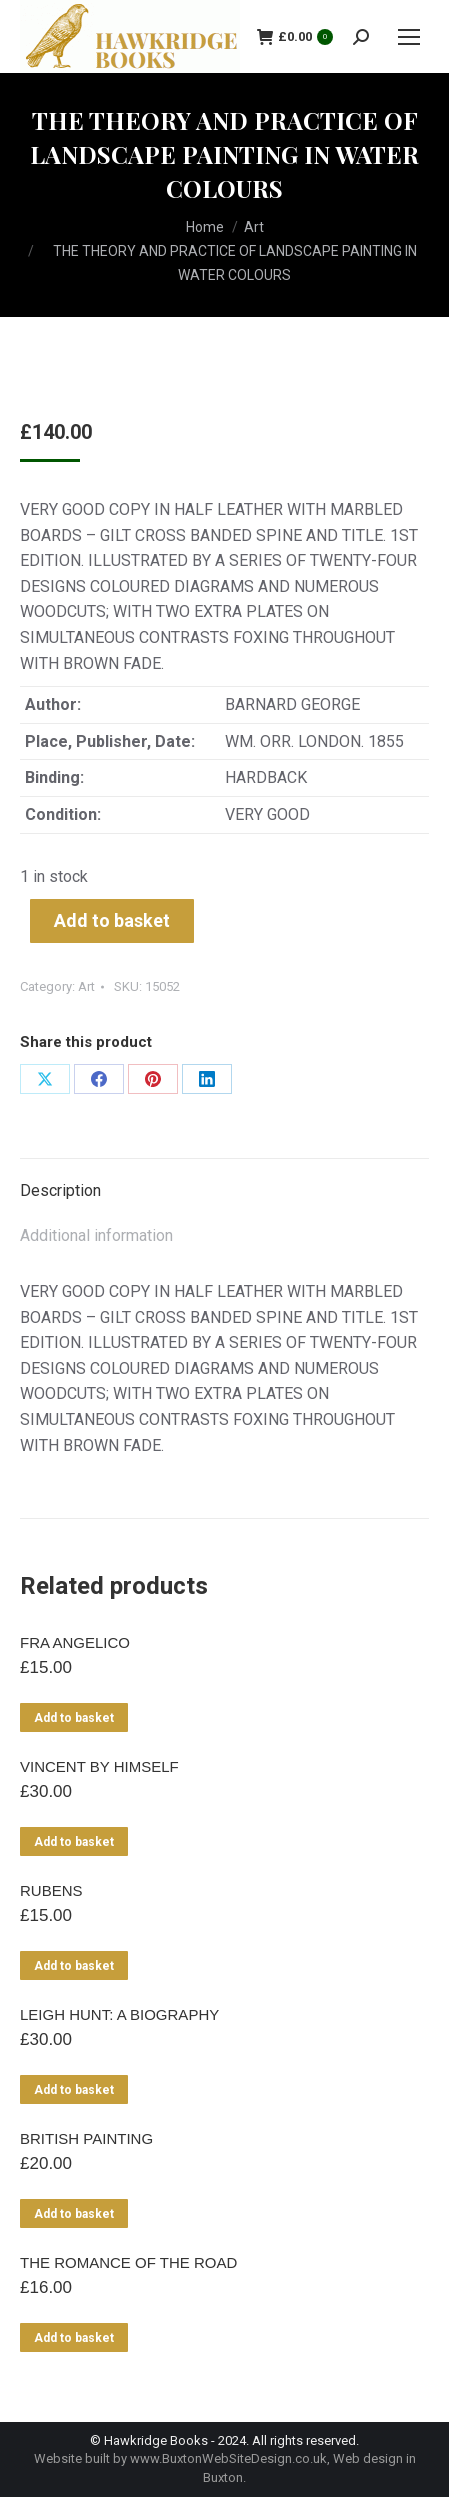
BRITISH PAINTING (86, 2138)
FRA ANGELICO (75, 1642)
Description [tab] (60, 1190)
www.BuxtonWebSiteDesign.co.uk (228, 2458)
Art (86, 986)
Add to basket (112, 920)
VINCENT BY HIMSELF (99, 1766)
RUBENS (51, 1890)
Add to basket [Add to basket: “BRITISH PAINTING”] (74, 2214)
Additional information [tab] (96, 1235)
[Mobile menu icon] (409, 37)
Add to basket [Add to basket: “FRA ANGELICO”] (74, 1718)
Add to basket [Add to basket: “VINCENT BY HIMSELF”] (74, 1842)
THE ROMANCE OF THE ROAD (128, 2262)
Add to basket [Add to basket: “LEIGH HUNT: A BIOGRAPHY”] (74, 2090)
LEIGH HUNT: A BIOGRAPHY (119, 2014)
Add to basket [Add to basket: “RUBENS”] (74, 1966)
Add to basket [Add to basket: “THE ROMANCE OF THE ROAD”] (74, 2338)
